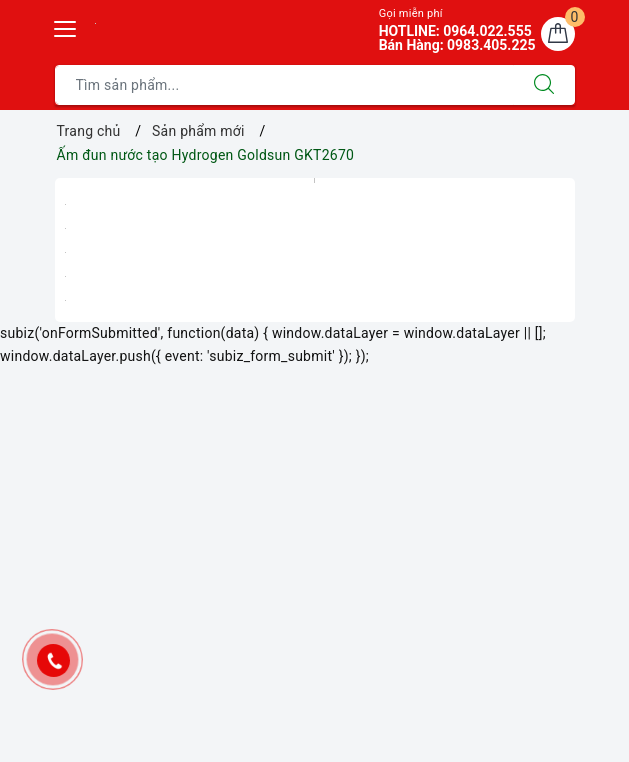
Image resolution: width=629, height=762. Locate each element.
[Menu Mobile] (66, 26)
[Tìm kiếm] (544, 85)
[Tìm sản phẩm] (284, 85)
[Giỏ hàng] (558, 34)
